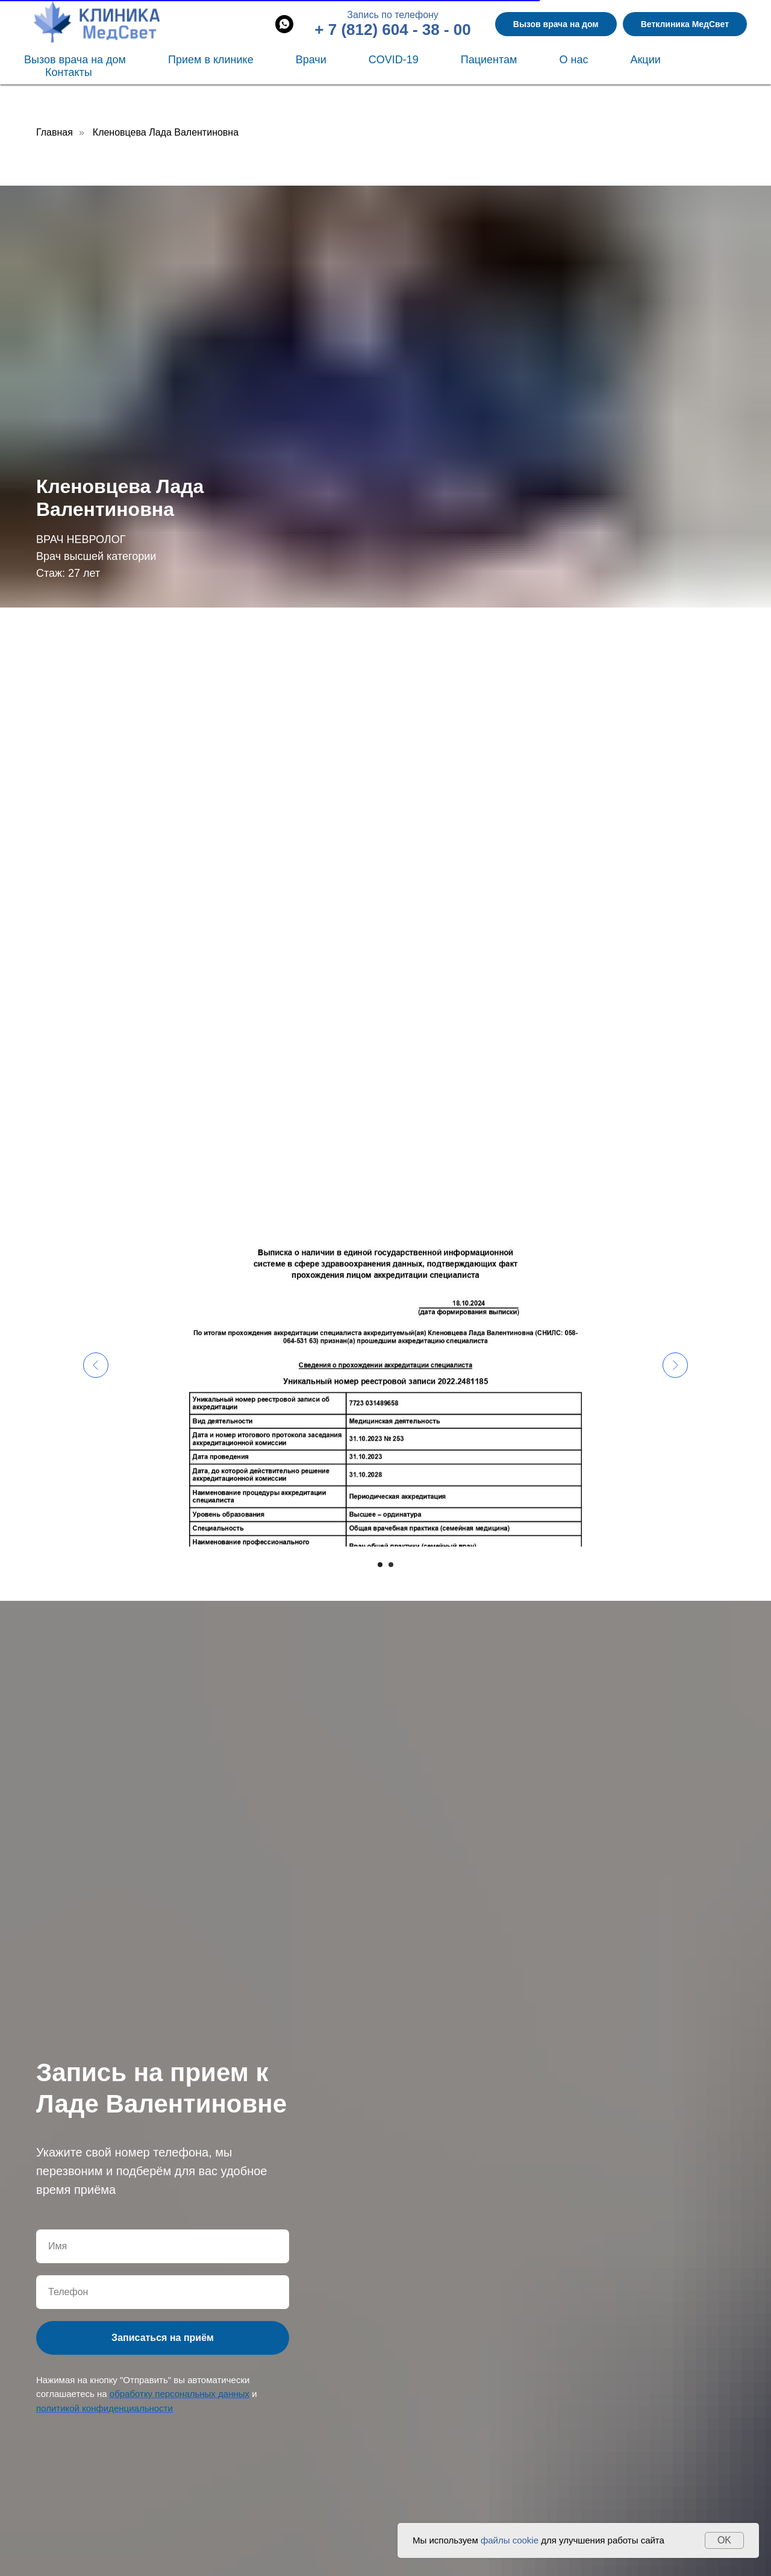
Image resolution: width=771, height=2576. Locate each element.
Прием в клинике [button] (211, 60)
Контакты (68, 72)
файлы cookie (509, 2540)
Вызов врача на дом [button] (556, 24)
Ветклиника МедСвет (685, 24)
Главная (54, 132)
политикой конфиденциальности (104, 2408)
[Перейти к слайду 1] (380, 1564)
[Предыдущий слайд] (95, 1365)
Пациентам (489, 60)
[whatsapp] (284, 24)
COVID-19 (394, 60)
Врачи (311, 60)
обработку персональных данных (179, 2394)
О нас (573, 60)
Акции (645, 60)
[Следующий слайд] (675, 1365)
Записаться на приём (162, 2338)
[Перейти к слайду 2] (391, 1564)
